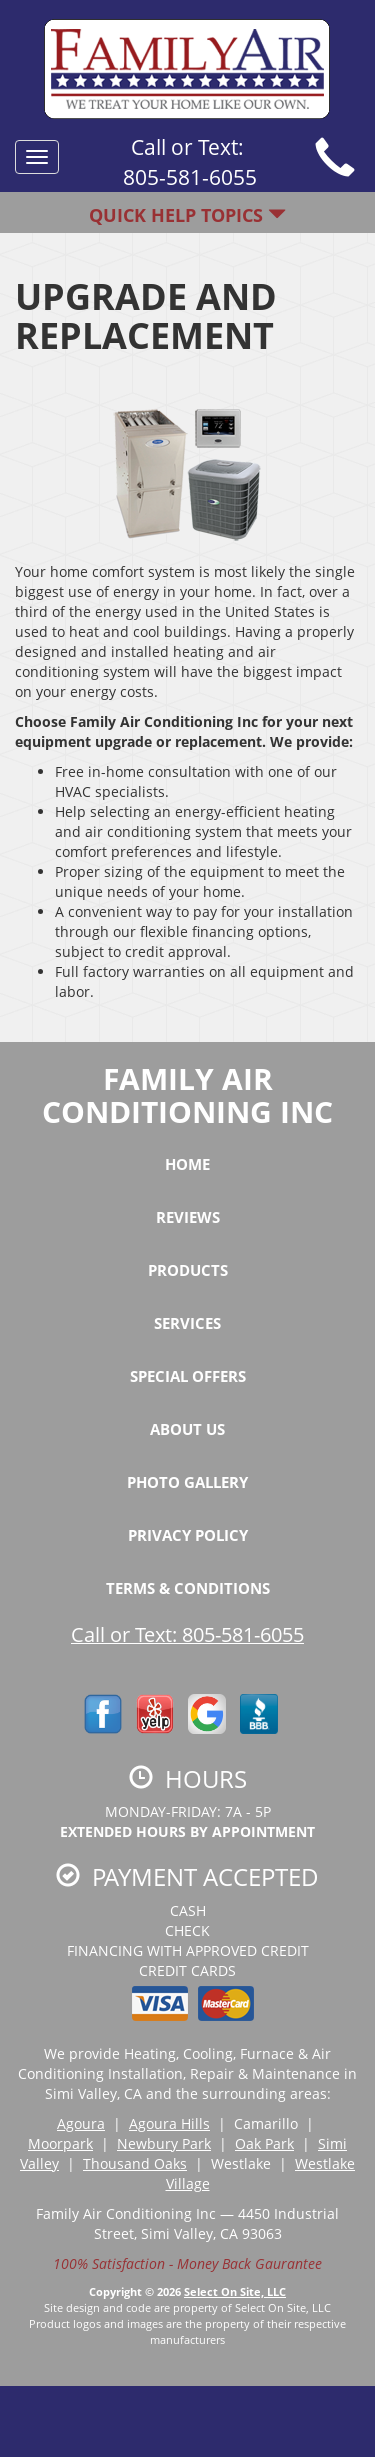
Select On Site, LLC (235, 2291)
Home (187, 1164)
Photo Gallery (187, 1482)
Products (188, 1270)
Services (187, 1323)
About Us (187, 1429)
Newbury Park (164, 2143)
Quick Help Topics (187, 215)
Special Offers (188, 1376)
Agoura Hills (169, 2123)
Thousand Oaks (135, 2163)
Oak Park (264, 2143)
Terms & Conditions (188, 1588)
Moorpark (60, 2143)
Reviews (188, 1217)
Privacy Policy (188, 1535)
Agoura (81, 2123)
